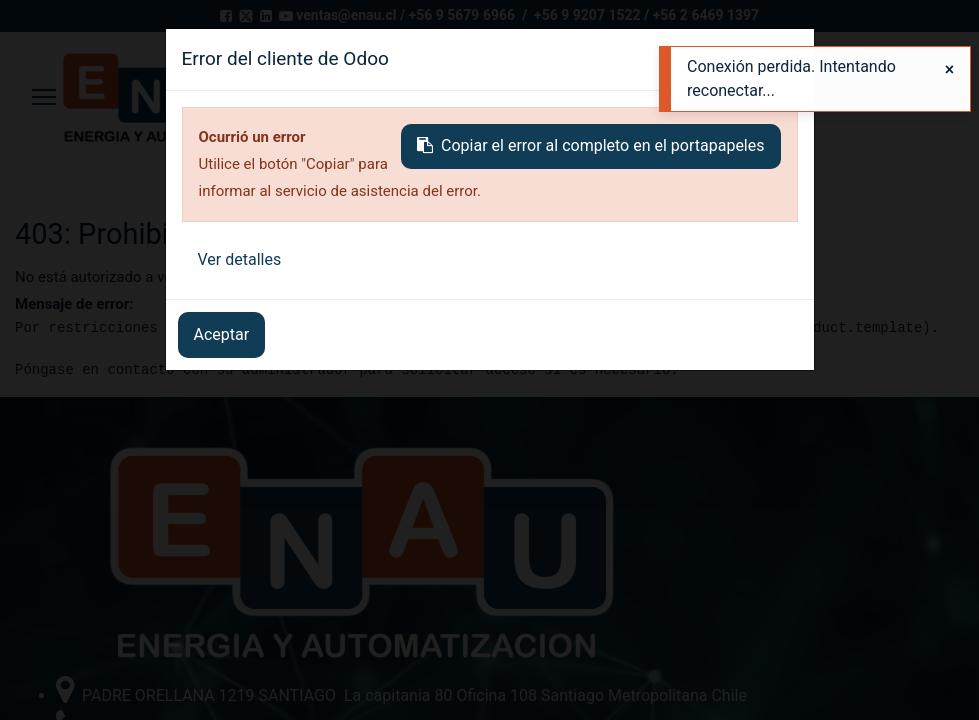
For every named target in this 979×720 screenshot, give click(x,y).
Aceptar (222, 334)
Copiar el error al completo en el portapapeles (590, 145)
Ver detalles (240, 259)
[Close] (949, 70)
